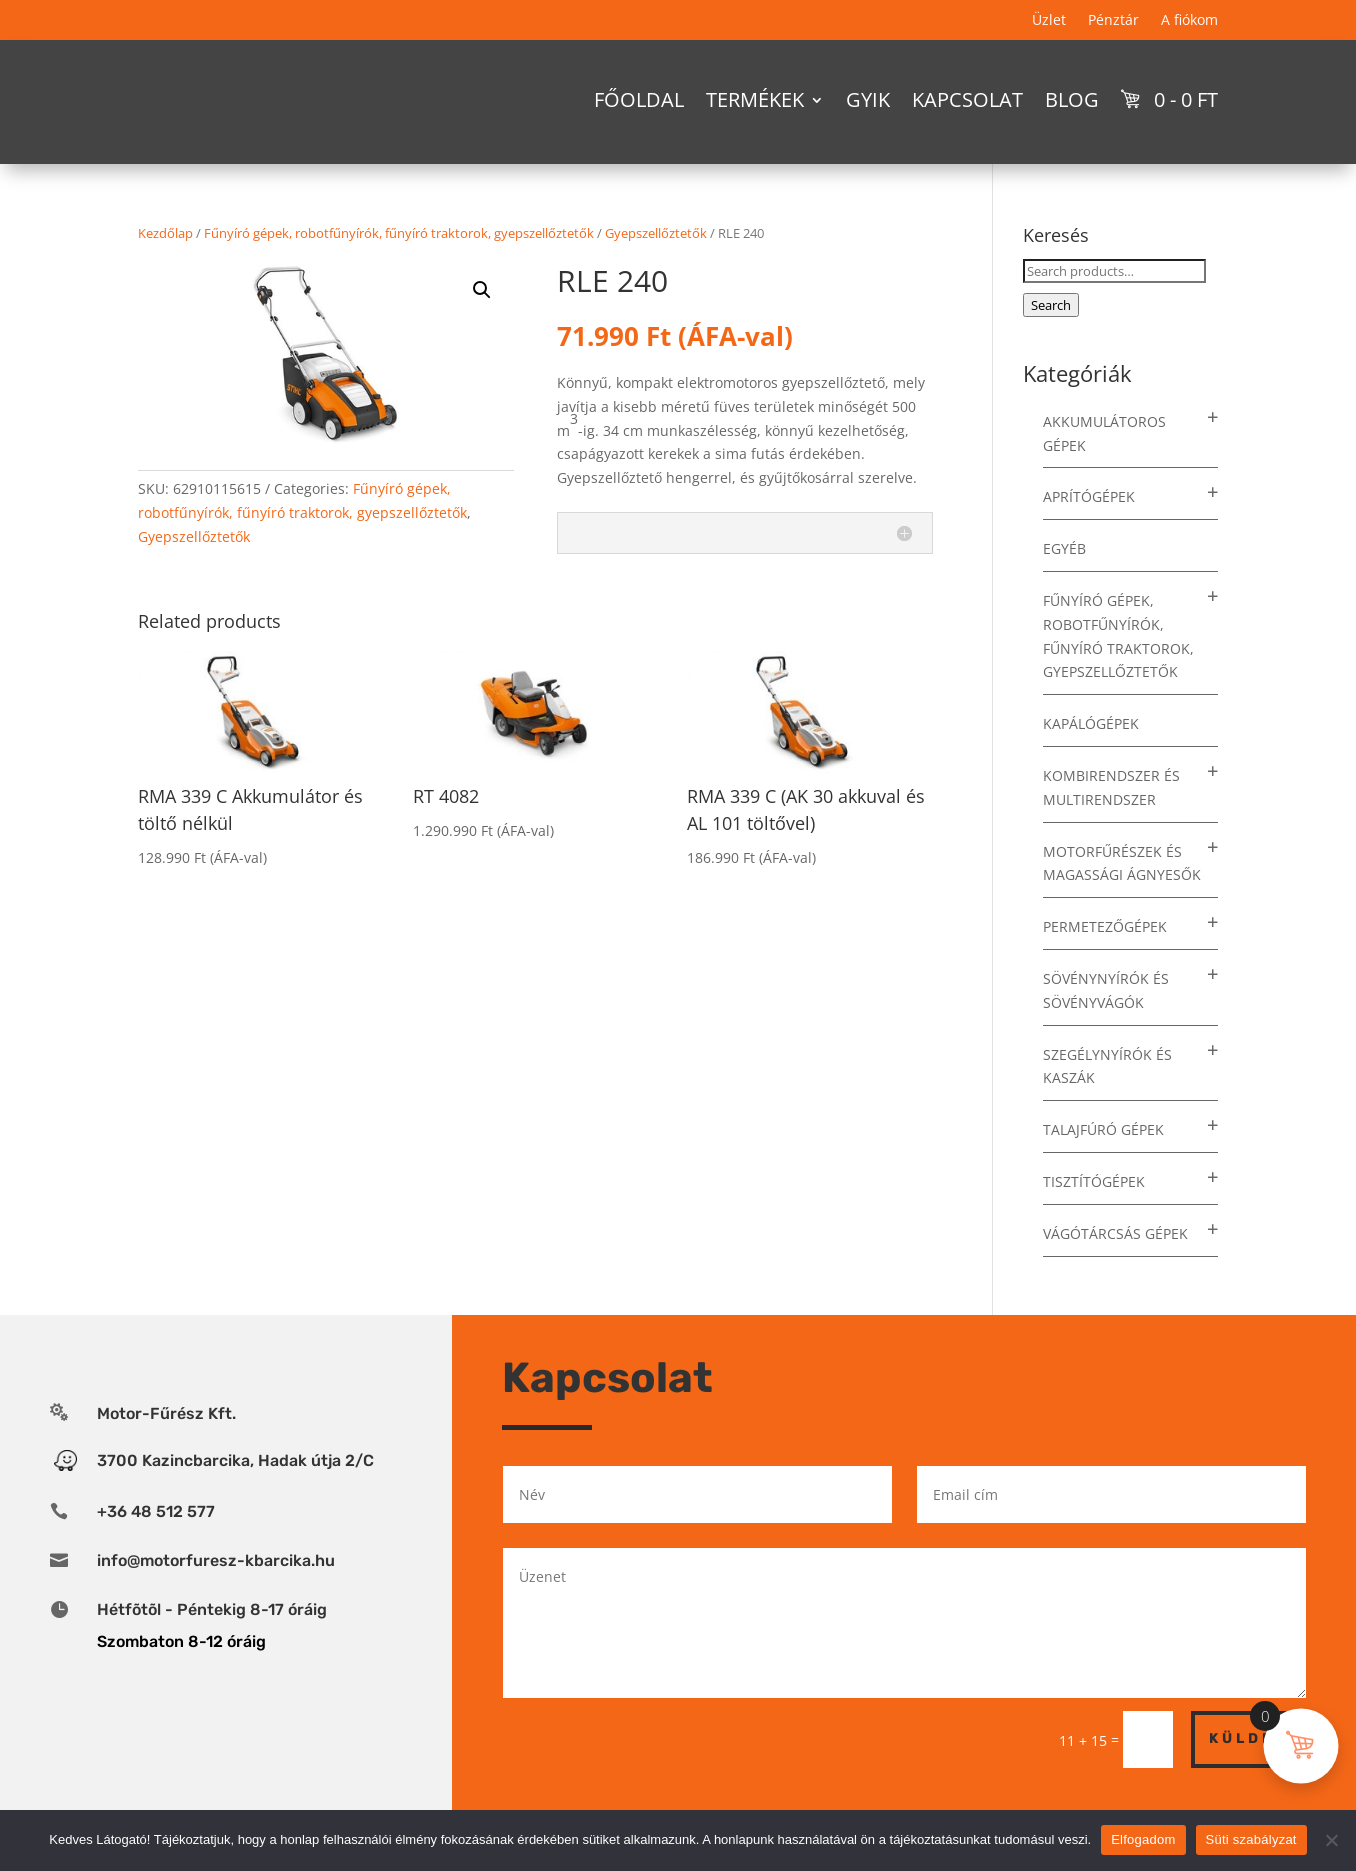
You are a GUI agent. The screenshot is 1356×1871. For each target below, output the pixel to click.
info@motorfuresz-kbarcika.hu (216, 1595)
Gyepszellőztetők (656, 268)
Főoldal (639, 99)
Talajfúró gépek (1103, 1164)
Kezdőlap (165, 268)
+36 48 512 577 (156, 1546)
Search (1051, 340)
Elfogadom (1143, 1839)
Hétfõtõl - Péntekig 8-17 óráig (212, 1644)
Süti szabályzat (1251, 1839)
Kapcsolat (967, 99)
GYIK (868, 99)
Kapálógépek (1091, 758)
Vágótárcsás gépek (1115, 1268)
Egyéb (1064, 583)
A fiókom (1189, 21)
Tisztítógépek (1094, 1216)
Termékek (755, 99)
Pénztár (1113, 21)
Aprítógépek (1089, 531)
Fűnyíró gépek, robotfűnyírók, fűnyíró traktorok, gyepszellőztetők (399, 268)
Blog (1072, 99)
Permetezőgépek (1105, 961)
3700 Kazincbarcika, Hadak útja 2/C (235, 1495)
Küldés (1248, 1773)
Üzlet (1049, 21)
